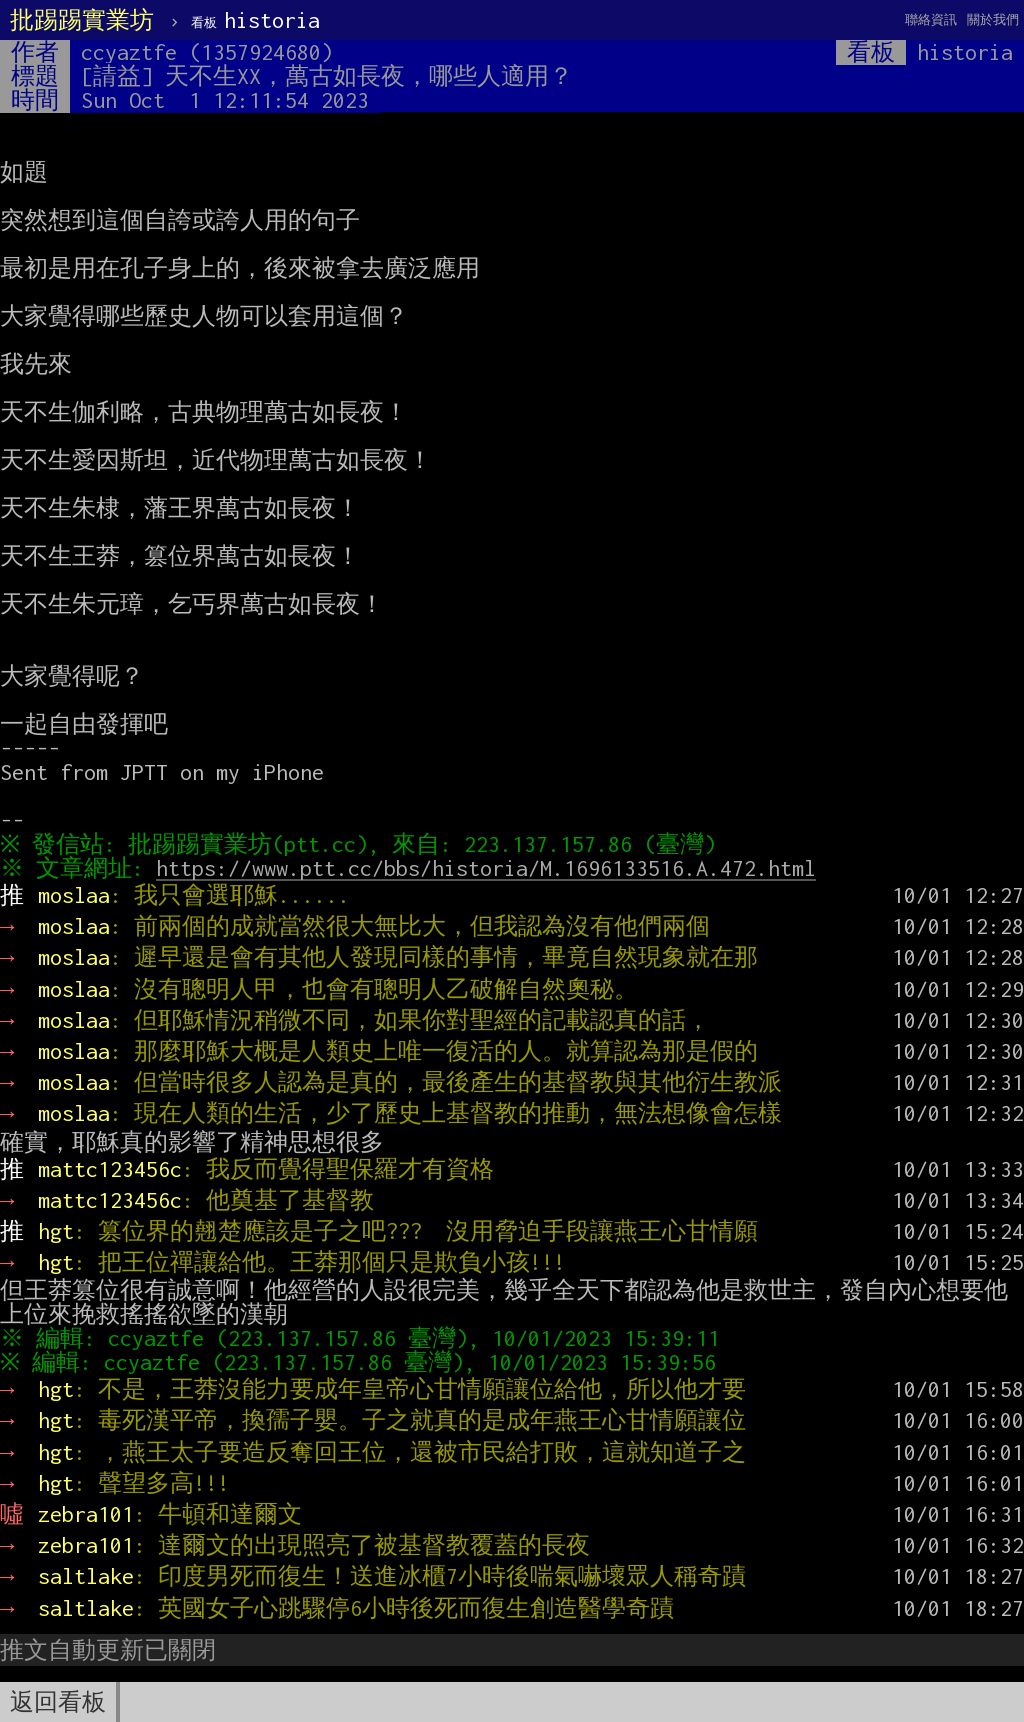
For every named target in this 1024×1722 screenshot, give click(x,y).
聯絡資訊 (931, 19)
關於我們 (993, 19)
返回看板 (58, 1702)
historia (255, 20)
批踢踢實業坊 (82, 20)
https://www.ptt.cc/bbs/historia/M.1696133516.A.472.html (491, 868)
